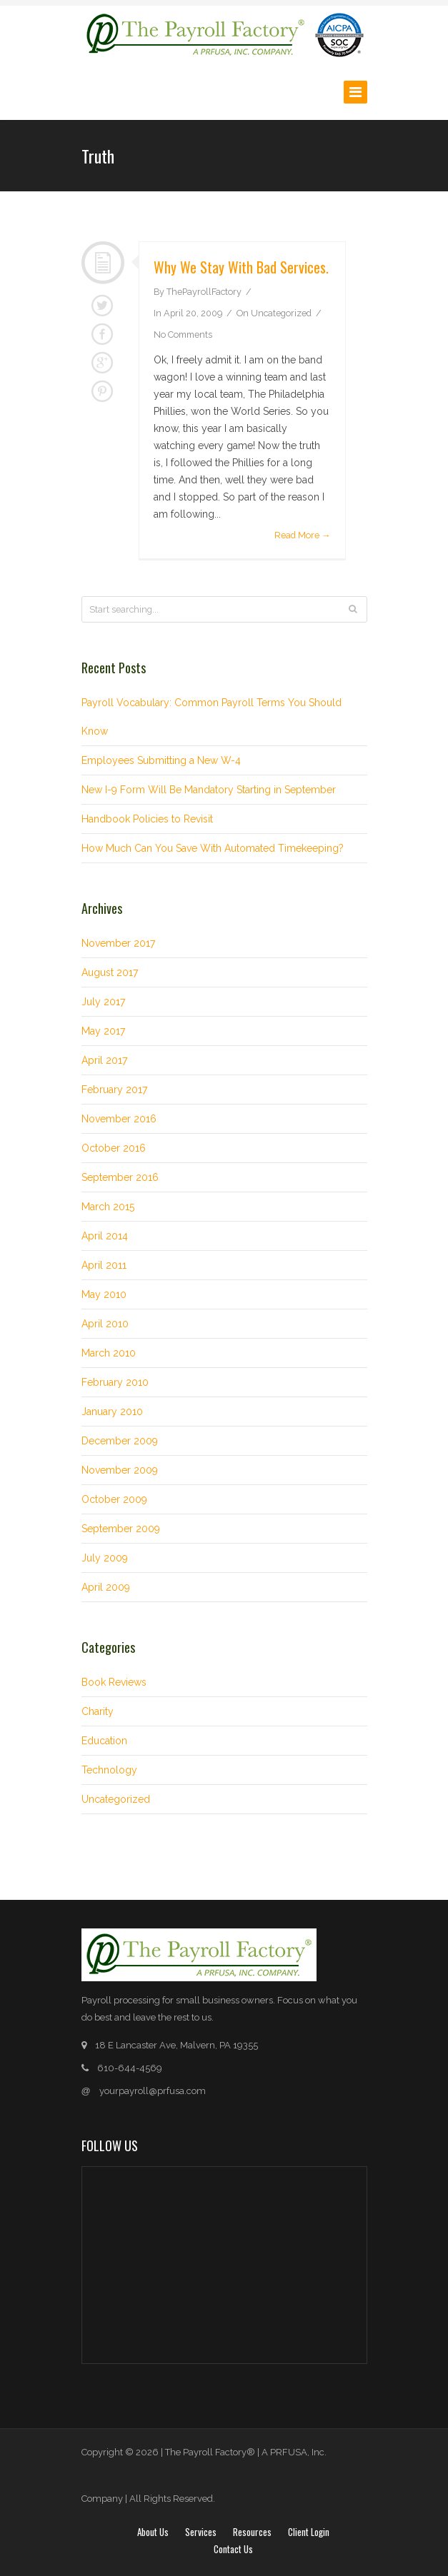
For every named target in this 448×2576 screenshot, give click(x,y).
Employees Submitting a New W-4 (161, 760)
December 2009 (119, 1441)
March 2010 (108, 1353)
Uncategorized (281, 313)
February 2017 (114, 1089)
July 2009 (104, 1558)
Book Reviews (113, 1682)
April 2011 (103, 1265)
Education (104, 1740)
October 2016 (113, 1148)
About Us (153, 2532)
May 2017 (103, 1031)
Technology (109, 1770)
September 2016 (120, 1177)
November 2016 (118, 1119)
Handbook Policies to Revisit (147, 819)
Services (200, 2532)
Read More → (302, 535)
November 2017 (118, 943)
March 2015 (107, 1206)
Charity (97, 1711)
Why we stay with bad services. (241, 267)
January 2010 (112, 1411)
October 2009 (114, 1499)
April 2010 (105, 1323)
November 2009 (119, 1470)
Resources (252, 2532)
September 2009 (120, 1528)
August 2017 (109, 972)
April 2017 (104, 1060)
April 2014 (104, 1236)
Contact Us (233, 2549)
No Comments (183, 334)
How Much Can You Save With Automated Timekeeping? (212, 848)
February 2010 (115, 1382)
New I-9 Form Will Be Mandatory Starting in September (208, 789)
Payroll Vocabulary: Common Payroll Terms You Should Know (211, 717)
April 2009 (105, 1587)
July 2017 (103, 1001)
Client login (308, 2532)
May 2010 (103, 1294)
